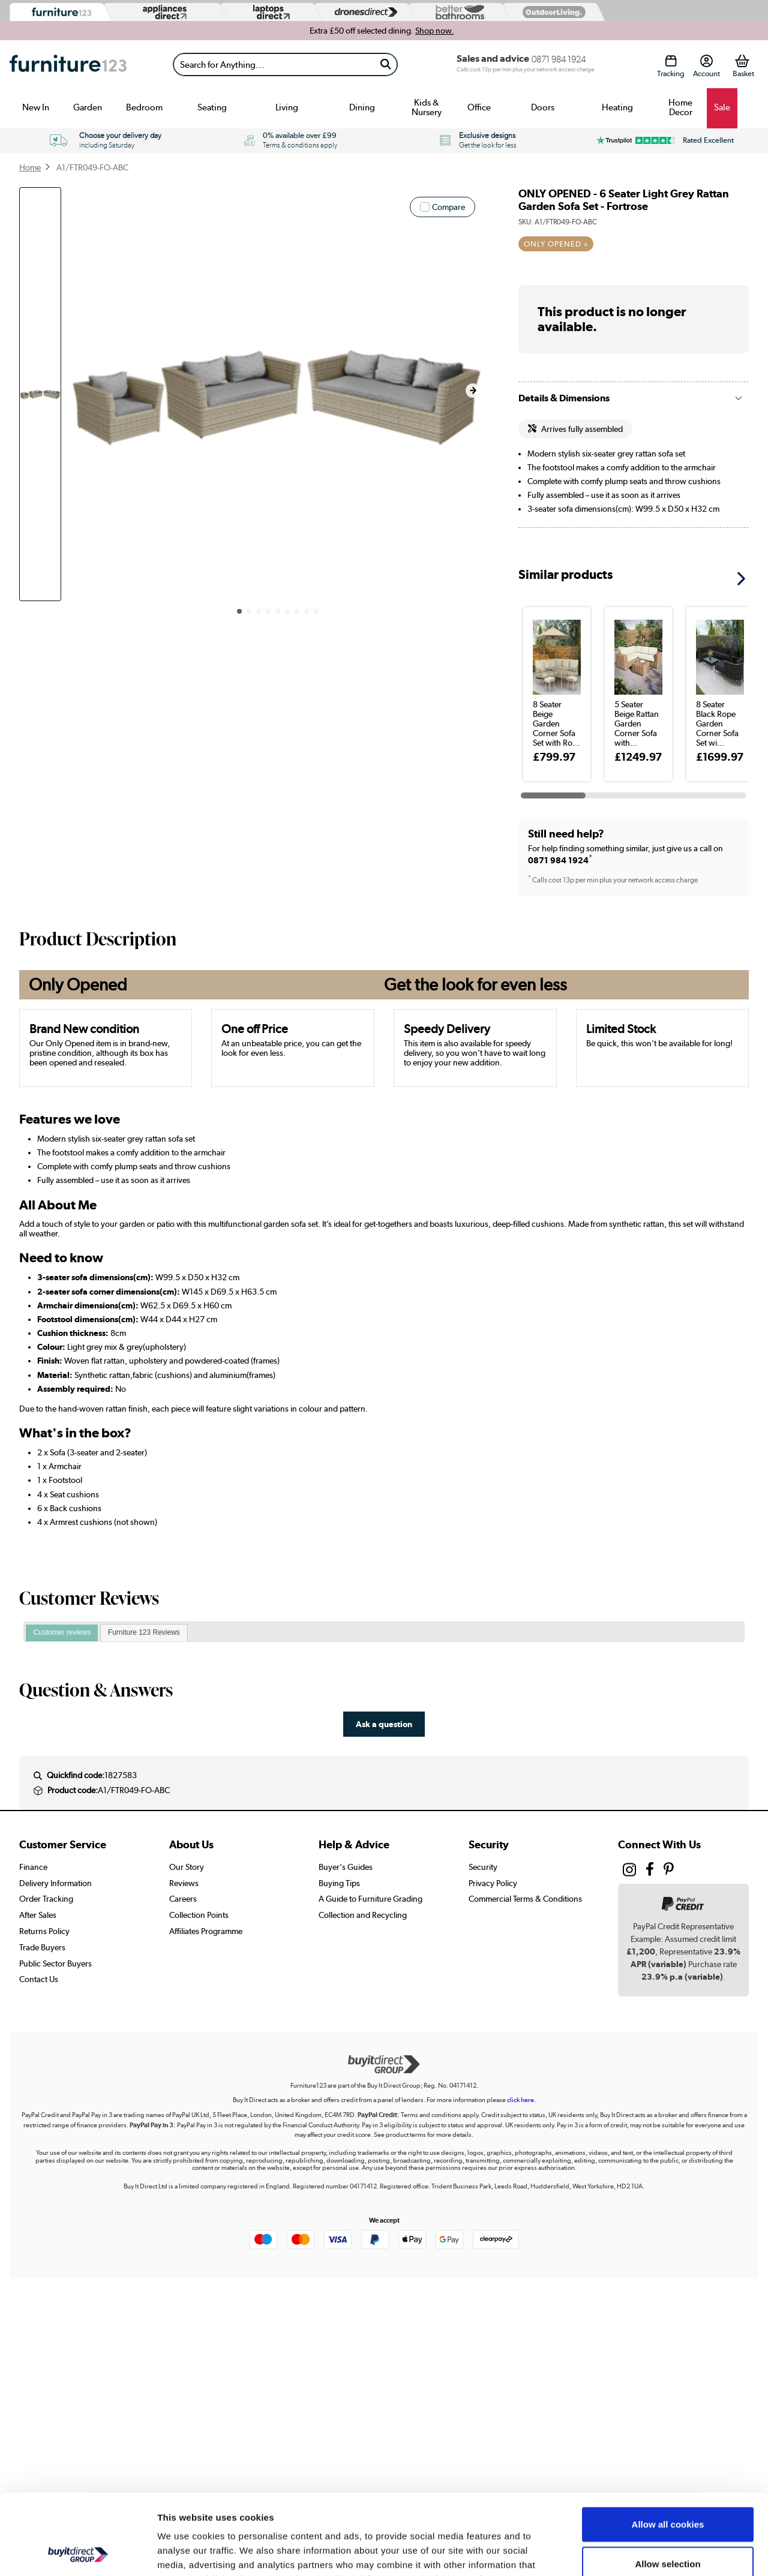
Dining (362, 107)
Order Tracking (46, 1899)
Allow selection (667, 2488)
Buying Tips (339, 1883)
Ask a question (384, 1724)
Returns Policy (44, 1931)
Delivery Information (55, 1883)
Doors (542, 107)
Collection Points (199, 1915)
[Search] (273, 64)
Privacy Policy (493, 1883)
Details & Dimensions (564, 398)
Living (286, 107)
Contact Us (38, 1979)
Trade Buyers (42, 1947)
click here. (521, 2100)
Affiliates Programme (205, 1931)
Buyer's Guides (346, 1867)
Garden (87, 107)
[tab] (61, 1633)
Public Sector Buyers (55, 1963)
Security (483, 1867)
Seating (212, 107)
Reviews (184, 1883)
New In (35, 107)
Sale (722, 107)
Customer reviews (62, 1632)
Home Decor (680, 107)
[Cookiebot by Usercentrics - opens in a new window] (77, 2553)
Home (30, 167)
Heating (617, 107)
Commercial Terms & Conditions (525, 1899)
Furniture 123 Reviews (144, 1632)
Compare (448, 207)
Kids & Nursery (427, 107)
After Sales (37, 1915)
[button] (473, 390)
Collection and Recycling (363, 1915)
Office (479, 107)
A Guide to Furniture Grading (370, 1899)
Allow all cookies (668, 2448)
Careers (183, 1899)
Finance (33, 1867)
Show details (630, 2552)
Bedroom (144, 107)
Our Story (186, 1867)
